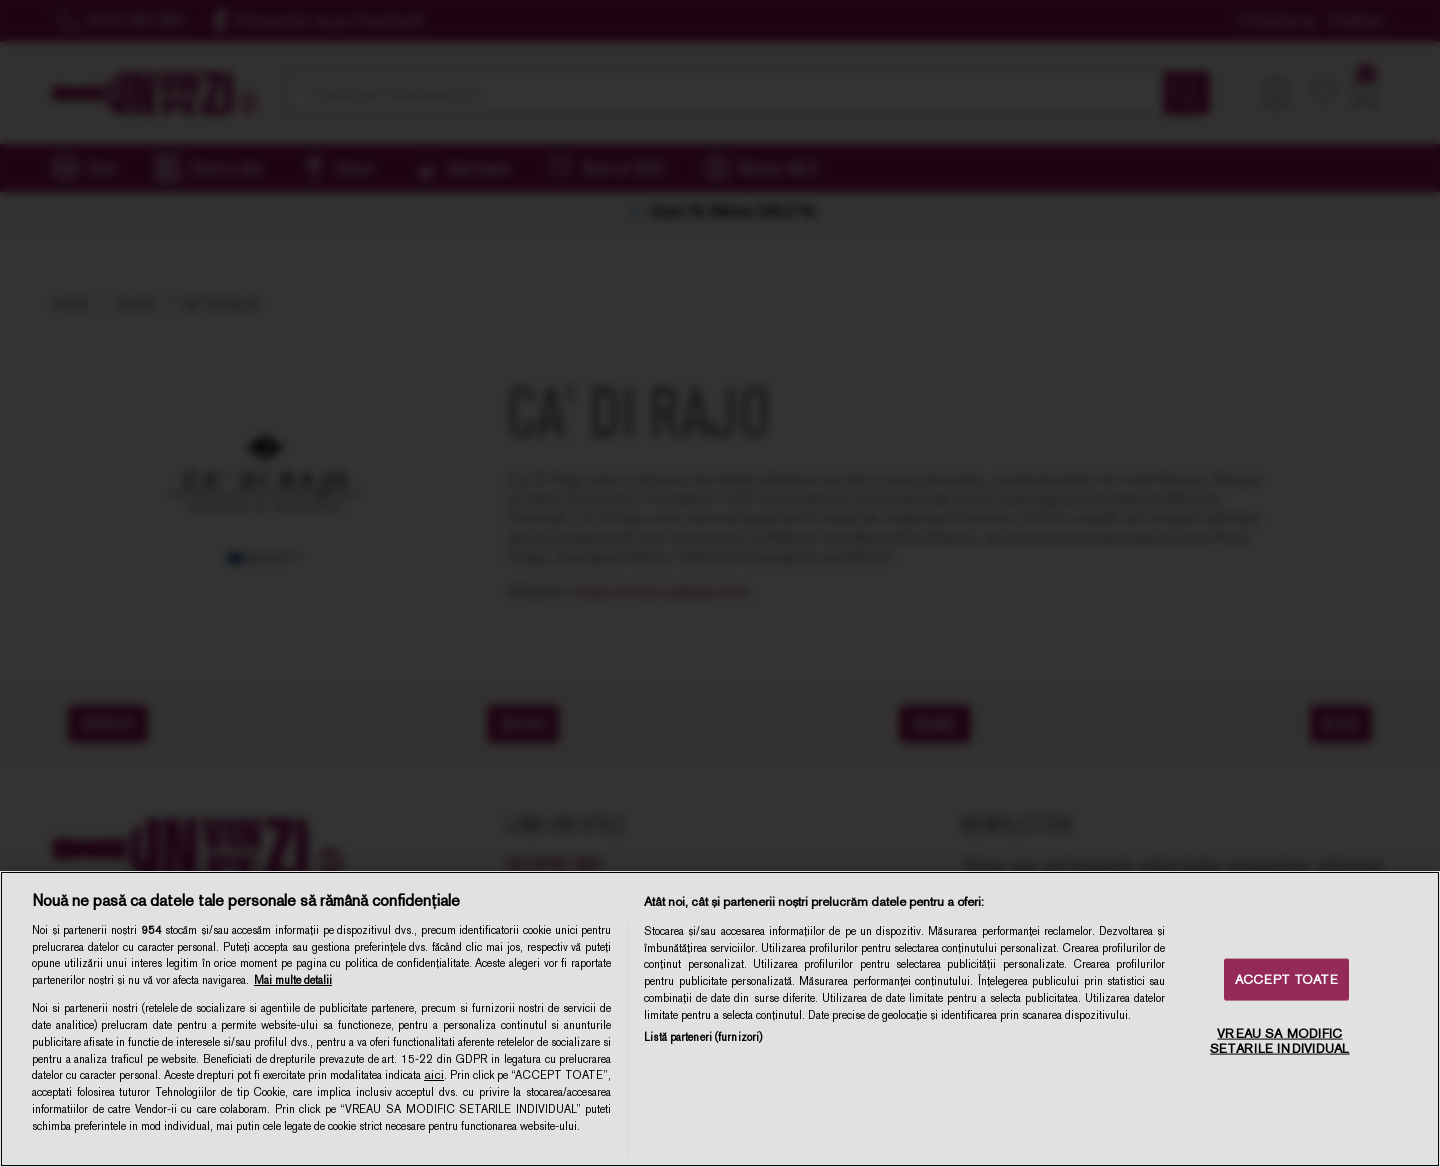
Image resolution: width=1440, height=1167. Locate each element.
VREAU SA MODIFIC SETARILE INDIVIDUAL (1279, 1040)
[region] (720, 1019)
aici (434, 1075)
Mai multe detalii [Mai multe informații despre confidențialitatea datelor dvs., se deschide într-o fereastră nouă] (293, 980)
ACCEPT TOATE (1286, 979)
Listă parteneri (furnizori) (703, 1037)
